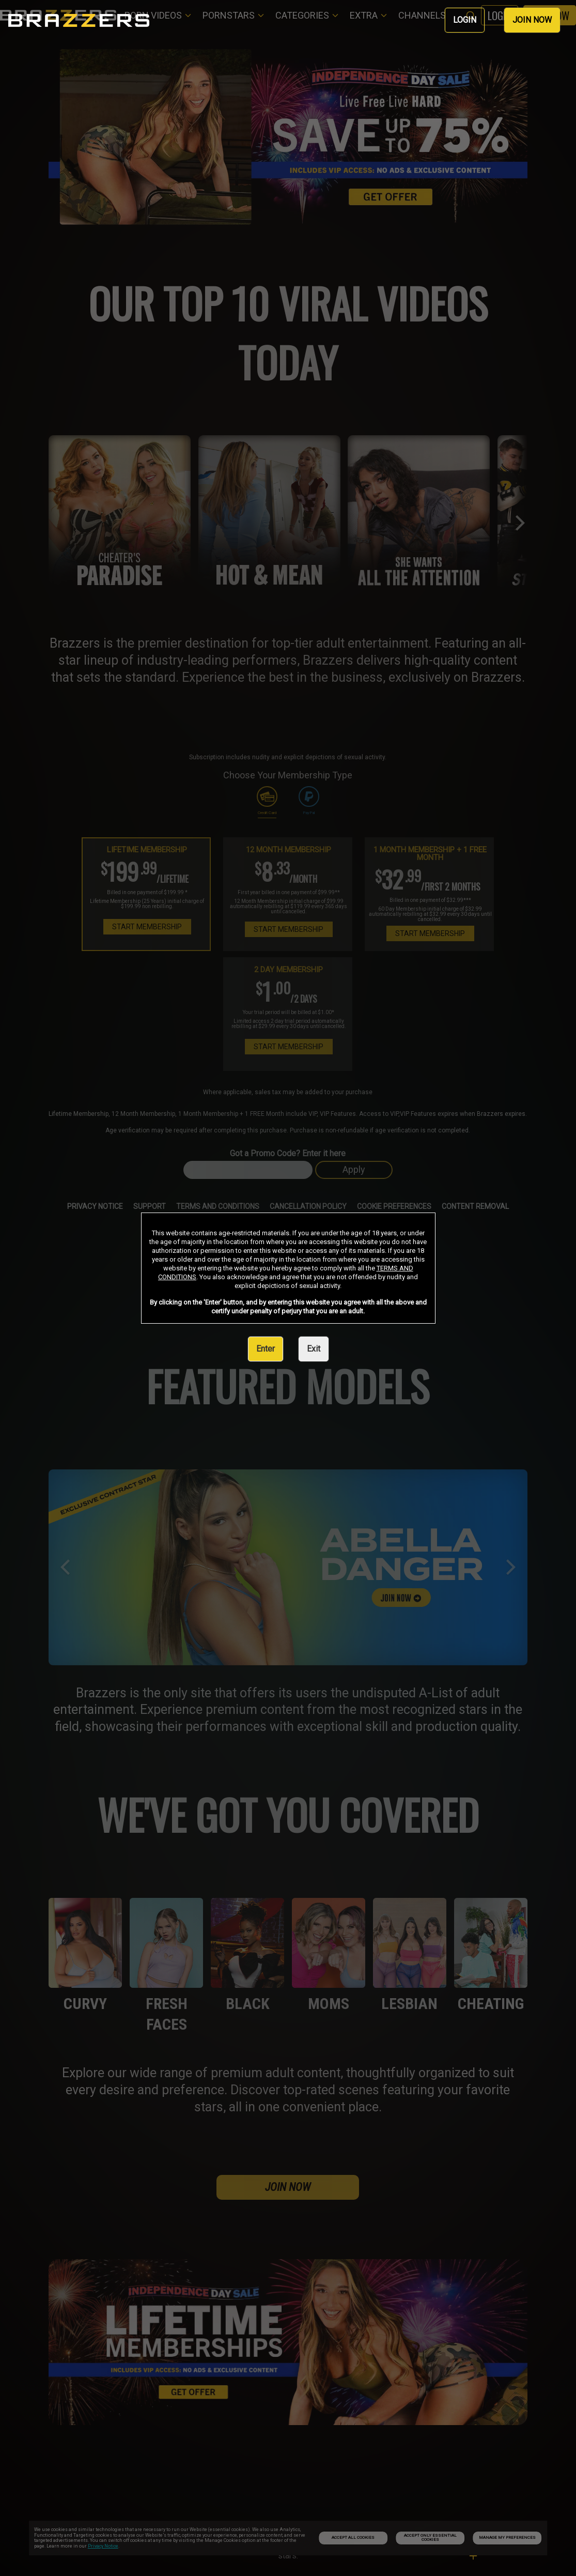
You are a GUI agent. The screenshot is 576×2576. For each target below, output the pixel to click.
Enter (265, 1349)
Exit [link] (313, 1349)
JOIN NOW (532, 20)
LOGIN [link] (464, 20)
